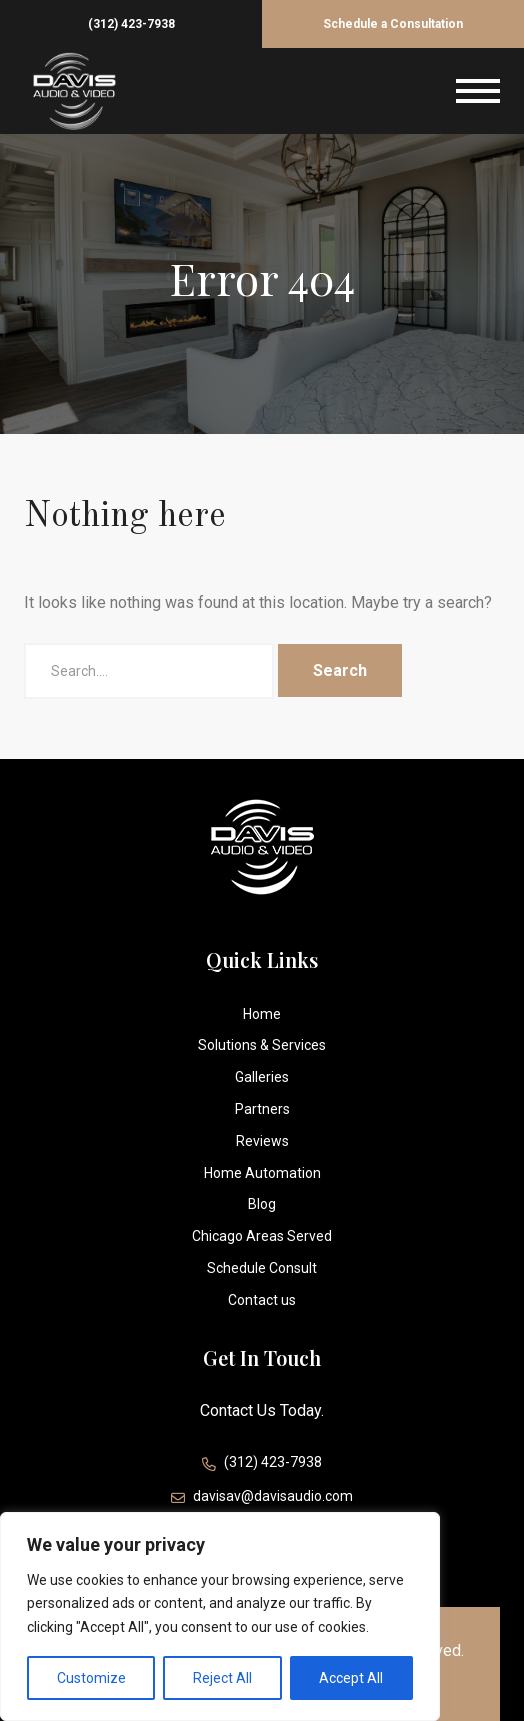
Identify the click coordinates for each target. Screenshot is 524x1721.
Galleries (262, 1077)
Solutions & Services (262, 1045)
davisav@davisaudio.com (262, 1498)
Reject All (222, 1678)
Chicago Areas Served (262, 1236)
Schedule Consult (262, 1268)
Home (262, 1014)
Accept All (351, 1678)
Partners (262, 1109)
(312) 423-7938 (131, 24)
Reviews (262, 1141)
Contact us (262, 1300)
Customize (91, 1678)
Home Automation (262, 1173)
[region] (220, 1616)
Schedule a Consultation (393, 24)
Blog (262, 1204)
